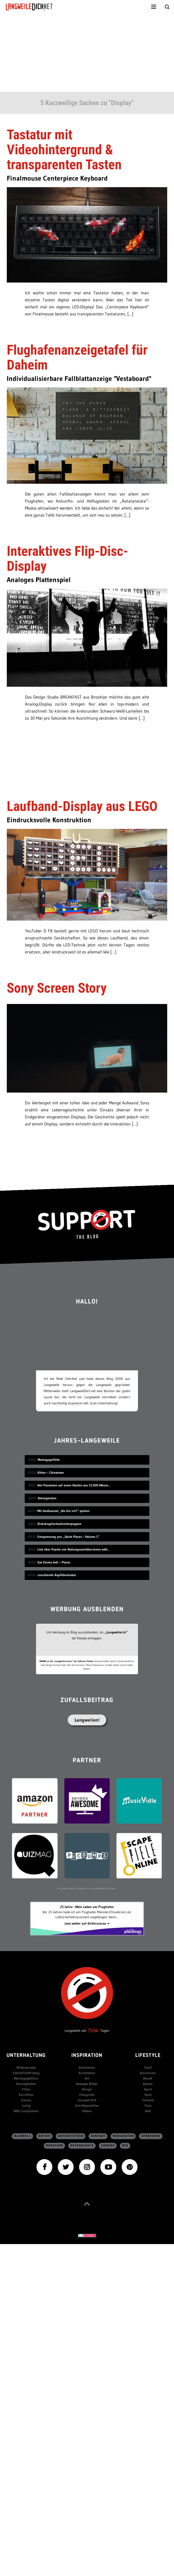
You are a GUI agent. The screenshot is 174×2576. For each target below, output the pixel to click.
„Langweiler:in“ (116, 1632)
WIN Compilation (26, 2111)
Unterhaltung (26, 2055)
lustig (26, 2105)
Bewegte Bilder (87, 2084)
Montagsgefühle (26, 2078)
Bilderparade (26, 2067)
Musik (147, 2078)
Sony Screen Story (57, 988)
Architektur (87, 2073)
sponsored (151, 2136)
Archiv (45, 2136)
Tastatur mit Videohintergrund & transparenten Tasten (64, 150)
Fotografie (86, 2094)
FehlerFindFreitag (26, 2073)
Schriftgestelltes (87, 2105)
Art (87, 2078)
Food (148, 2067)
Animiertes (87, 2067)
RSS (125, 2145)
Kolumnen (148, 2073)
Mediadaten (123, 2136)
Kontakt (98, 2136)
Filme (26, 2089)
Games (26, 2100)
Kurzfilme (26, 2094)
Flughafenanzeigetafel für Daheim (77, 357)
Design (87, 2089)
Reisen (148, 2084)
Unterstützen (71, 2136)
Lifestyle (148, 2055)
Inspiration (86, 2055)
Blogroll (22, 2136)
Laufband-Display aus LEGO (82, 806)
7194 (93, 2030)
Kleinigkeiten (26, 2084)
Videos (87, 2111)
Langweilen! (87, 1720)
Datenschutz (82, 2145)
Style (148, 2094)
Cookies (108, 2145)
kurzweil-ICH (87, 2100)
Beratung (54, 2145)
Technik (148, 2100)
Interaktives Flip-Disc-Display (67, 558)
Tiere (148, 2105)
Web (148, 2111)
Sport (148, 2089)
